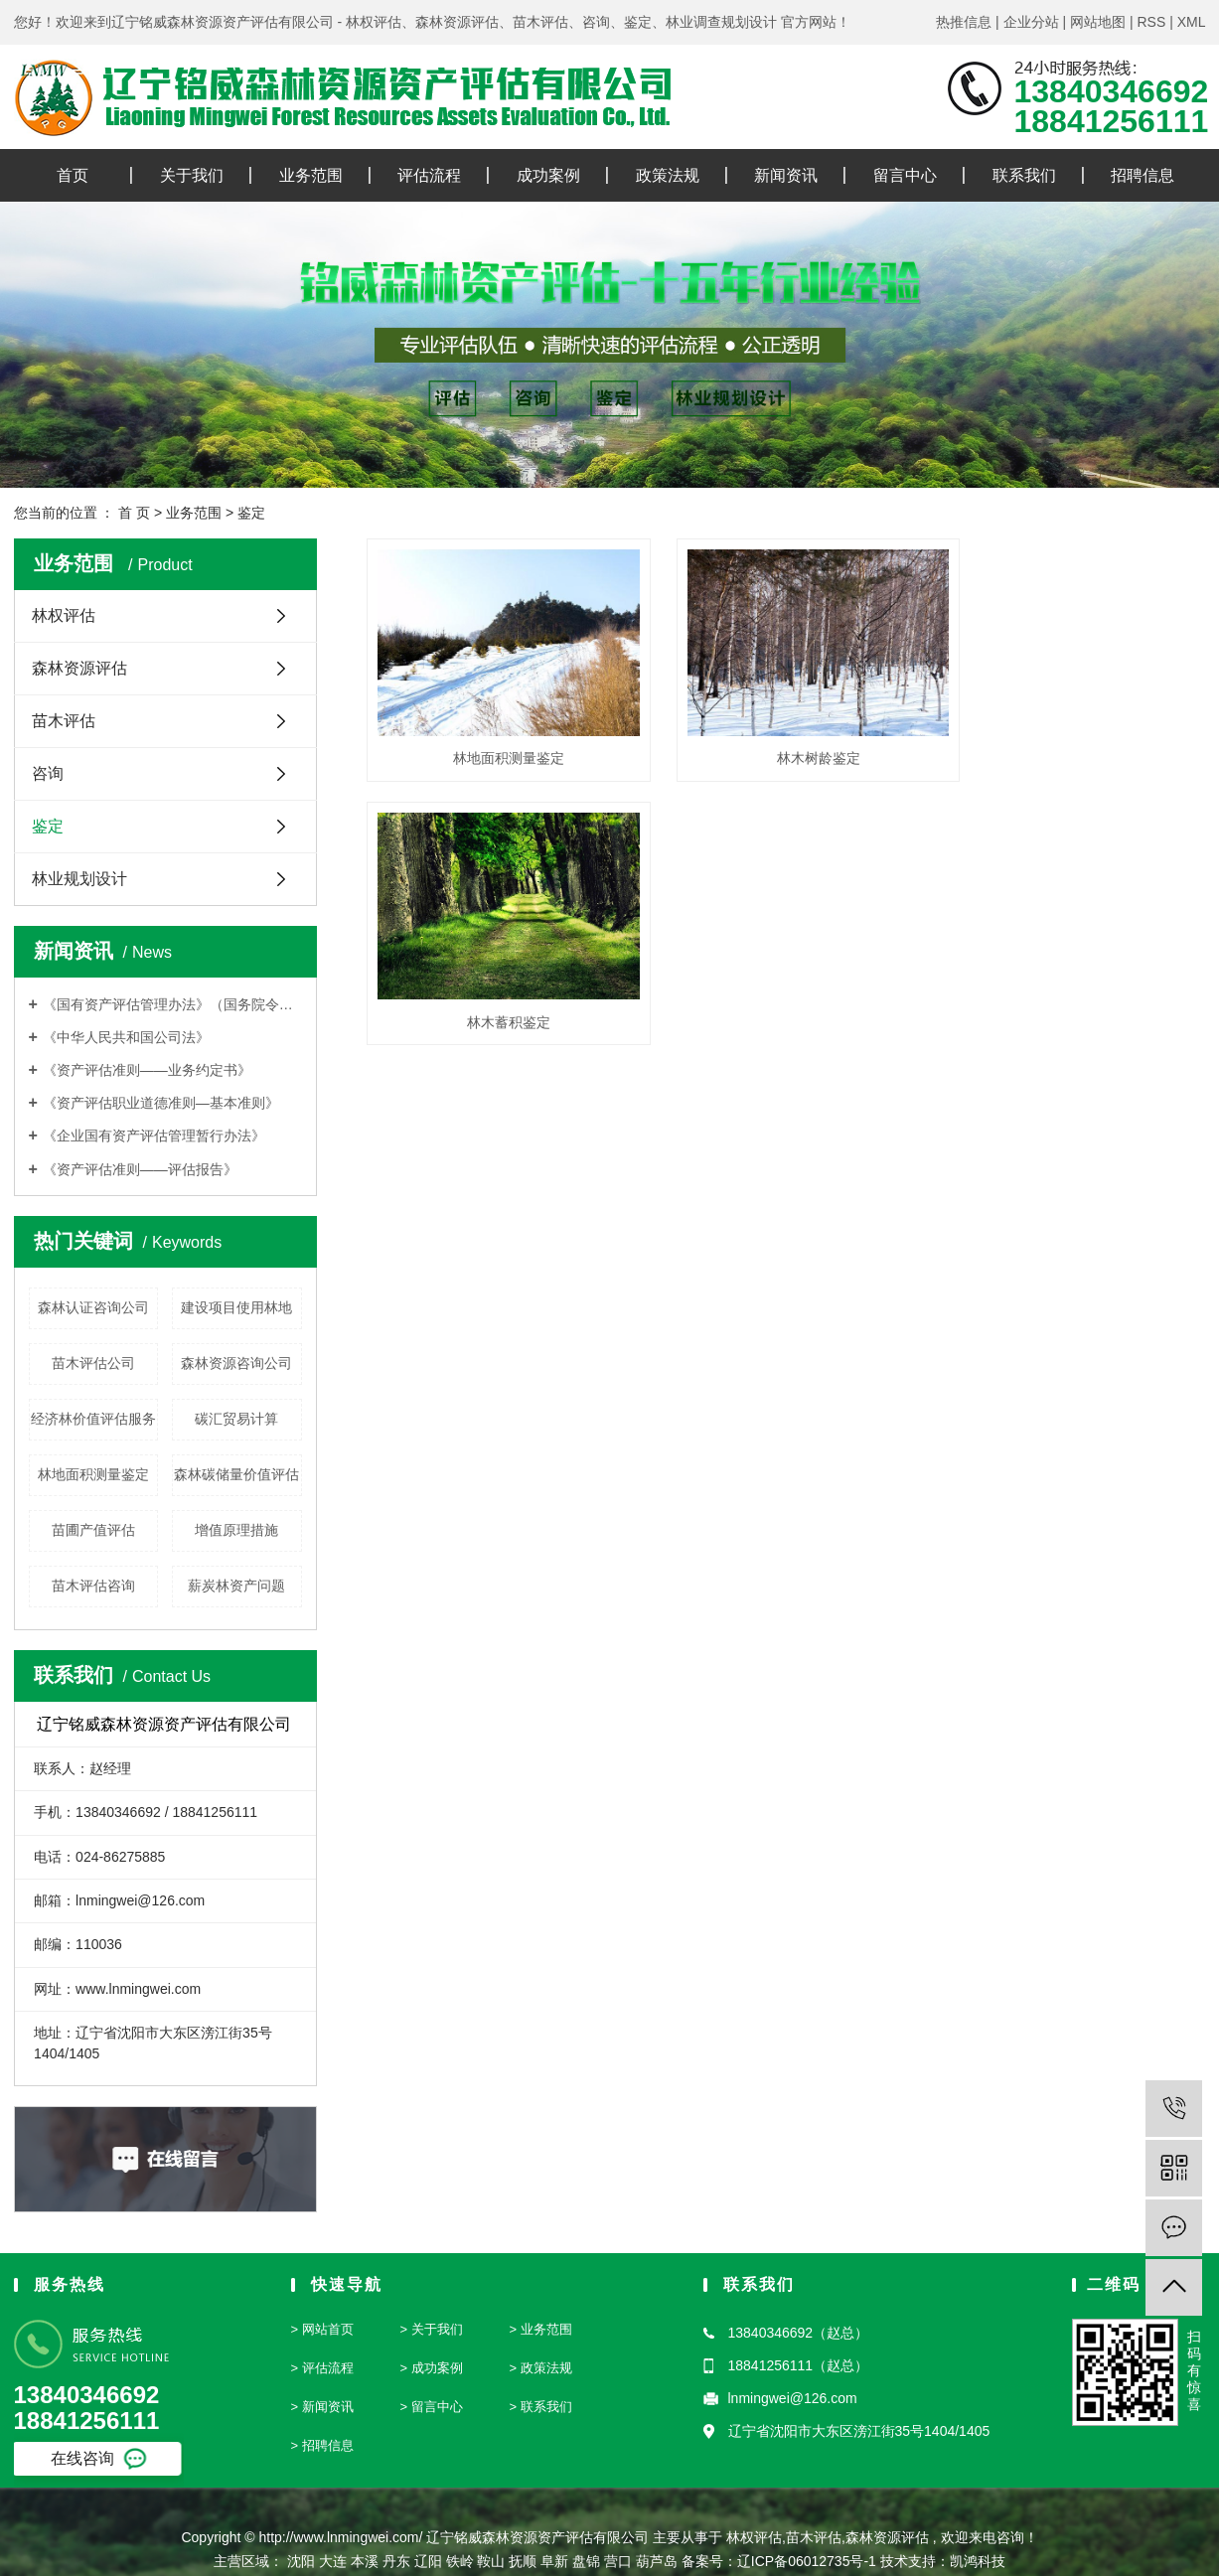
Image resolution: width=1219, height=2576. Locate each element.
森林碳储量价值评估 (236, 1474)
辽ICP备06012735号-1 (806, 2561)
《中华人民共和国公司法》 (126, 1037)
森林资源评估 (79, 668)
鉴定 (251, 513)
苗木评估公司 (93, 1363)
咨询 (48, 773)
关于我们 (192, 175)
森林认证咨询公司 (93, 1307)
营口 (618, 2561)
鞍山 (491, 2561)
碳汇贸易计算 (236, 1419)
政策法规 (667, 175)
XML (1191, 22)
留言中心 (905, 175)
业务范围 (311, 175)
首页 (72, 175)
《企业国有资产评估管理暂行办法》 (154, 1135)
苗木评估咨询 (93, 1585)
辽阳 (428, 2561)
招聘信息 (1142, 175)
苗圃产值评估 (93, 1530)
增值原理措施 (236, 1530)
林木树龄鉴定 (786, 743)
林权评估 (63, 615)
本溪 (365, 2561)
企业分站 (1031, 22)
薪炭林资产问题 (236, 1585)
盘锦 (586, 2561)
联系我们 (1024, 175)
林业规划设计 (79, 878)
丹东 (396, 2561)
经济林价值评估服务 (93, 1419)
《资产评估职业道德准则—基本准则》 (161, 1103)
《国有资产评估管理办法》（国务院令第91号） (172, 1004)
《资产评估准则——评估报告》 (140, 1169)
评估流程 (429, 175)
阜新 (554, 2561)
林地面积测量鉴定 (93, 1474)
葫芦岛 (657, 2561)
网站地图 (1098, 22)
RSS (1151, 22)
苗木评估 (63, 720)
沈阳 (301, 2561)
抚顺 (522, 2561)
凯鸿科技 (977, 2561)
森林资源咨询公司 (236, 1363)
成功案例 (548, 175)
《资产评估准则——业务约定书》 (147, 1070)
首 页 (134, 513)
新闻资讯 (786, 175)
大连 (333, 2561)
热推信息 (963, 22)
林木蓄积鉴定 (1074, 743)
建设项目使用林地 (236, 1307)
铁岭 (460, 2561)
